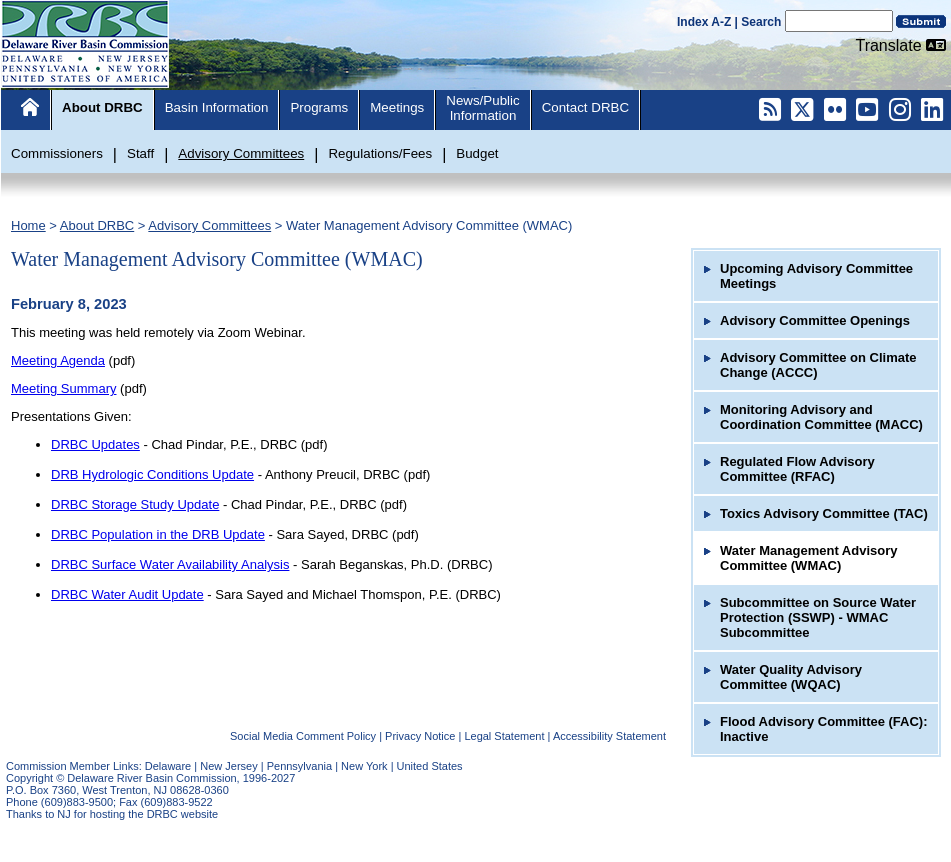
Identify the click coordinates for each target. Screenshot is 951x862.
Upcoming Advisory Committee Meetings (816, 276)
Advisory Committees (241, 153)
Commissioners (57, 153)
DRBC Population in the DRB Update (158, 534)
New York (364, 766)
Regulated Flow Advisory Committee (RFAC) (797, 469)
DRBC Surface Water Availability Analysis (170, 564)
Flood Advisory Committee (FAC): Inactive (824, 729)
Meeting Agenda (58, 360)
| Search (758, 22)
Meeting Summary (63, 388)
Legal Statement (504, 736)
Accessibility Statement (609, 736)
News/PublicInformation (482, 108)
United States (430, 766)
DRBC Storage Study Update (135, 504)
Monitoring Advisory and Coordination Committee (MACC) (821, 417)
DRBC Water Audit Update (127, 594)
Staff (140, 153)
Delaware (168, 766)
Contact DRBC (585, 107)
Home (28, 225)
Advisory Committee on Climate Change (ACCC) (818, 365)
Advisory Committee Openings (815, 320)
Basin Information (217, 107)
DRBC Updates (95, 444)
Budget (477, 153)
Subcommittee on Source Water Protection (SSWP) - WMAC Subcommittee (818, 617)
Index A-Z (704, 22)
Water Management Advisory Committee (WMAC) (429, 225)
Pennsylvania (299, 766)
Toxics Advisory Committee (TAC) (824, 513)
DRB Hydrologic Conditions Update (152, 474)
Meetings (397, 107)
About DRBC (102, 107)
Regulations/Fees (380, 153)
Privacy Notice (420, 736)
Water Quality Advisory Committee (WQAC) (791, 677)
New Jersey (228, 766)
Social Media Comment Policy (303, 736)
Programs (319, 107)
